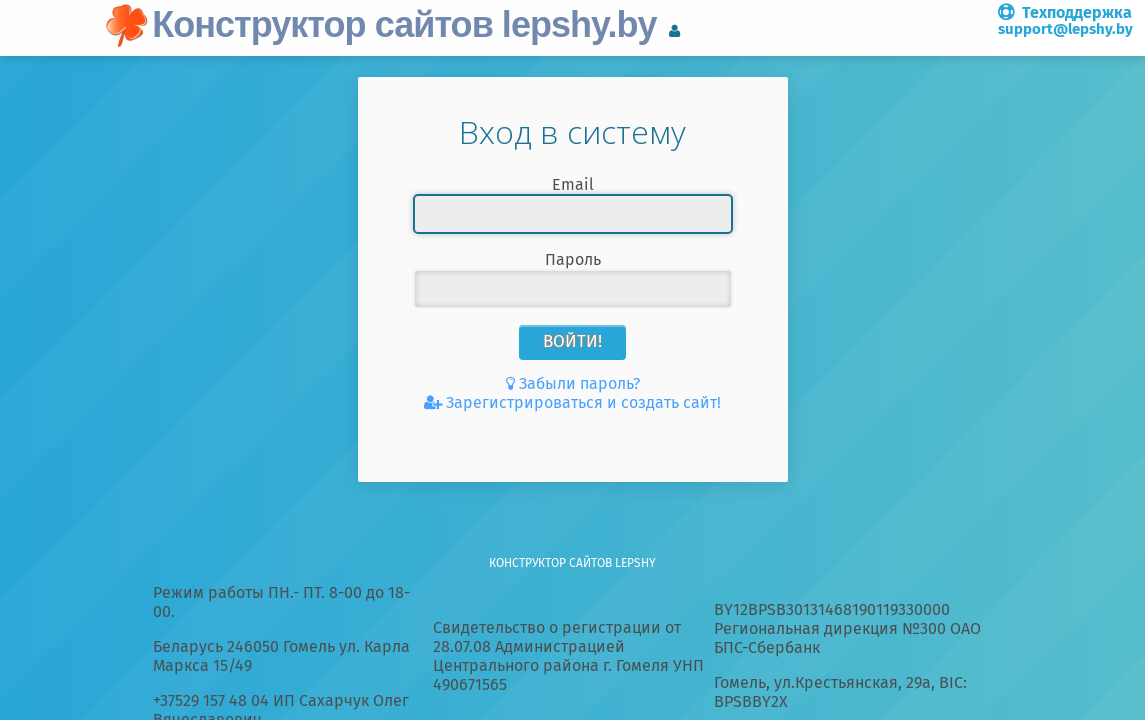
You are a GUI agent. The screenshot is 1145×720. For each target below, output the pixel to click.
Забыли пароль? (579, 383)
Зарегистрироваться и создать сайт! (583, 402)
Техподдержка (1065, 20)
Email (573, 184)
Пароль (573, 259)
